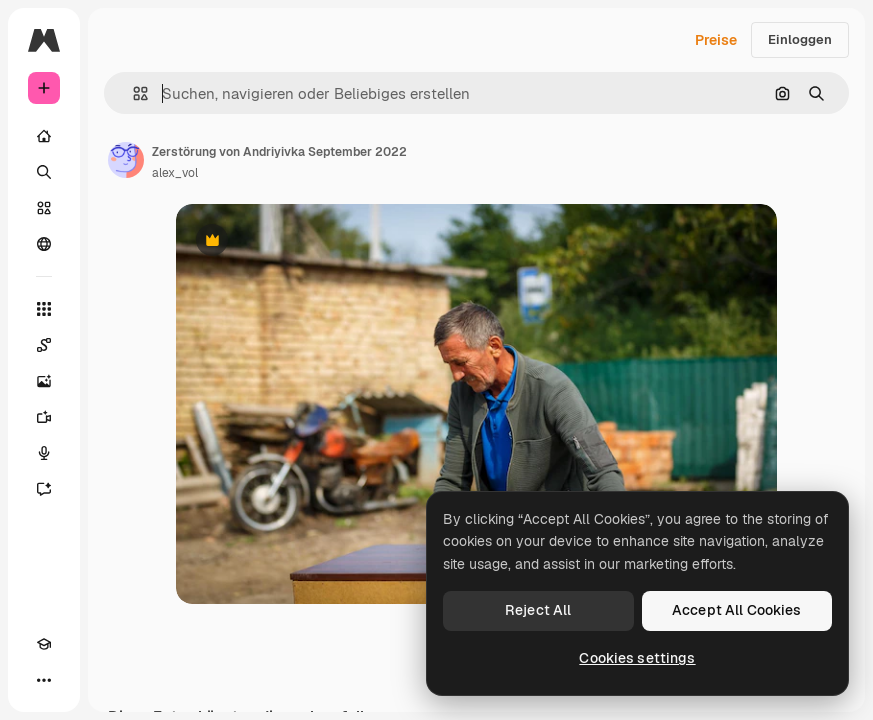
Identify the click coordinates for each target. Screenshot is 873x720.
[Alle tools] (44, 309)
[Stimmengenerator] (44, 453)
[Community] (44, 244)
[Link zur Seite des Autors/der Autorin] (126, 160)
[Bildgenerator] (44, 381)
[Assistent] (44, 489)
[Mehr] (44, 680)
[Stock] (44, 208)
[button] (132, 93)
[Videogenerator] (44, 417)
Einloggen (800, 39)
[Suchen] (44, 172)
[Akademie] (44, 644)
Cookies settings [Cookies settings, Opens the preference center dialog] (637, 658)
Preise (716, 40)
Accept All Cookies (737, 610)
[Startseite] (44, 136)
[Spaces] (44, 345)
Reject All (538, 610)
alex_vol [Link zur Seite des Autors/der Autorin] (175, 173)
